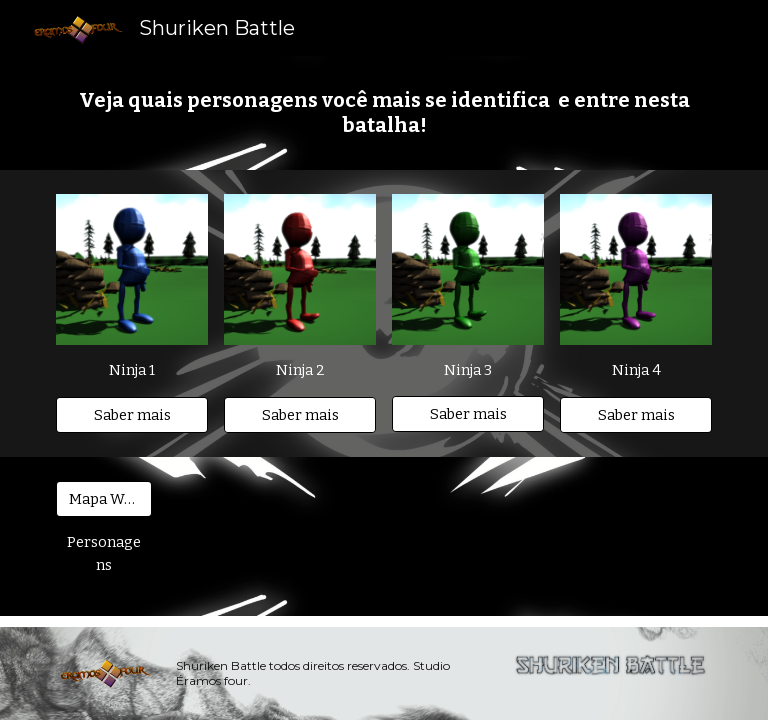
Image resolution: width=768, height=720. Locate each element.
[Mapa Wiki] (103, 498)
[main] (383, 113)
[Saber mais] (131, 414)
